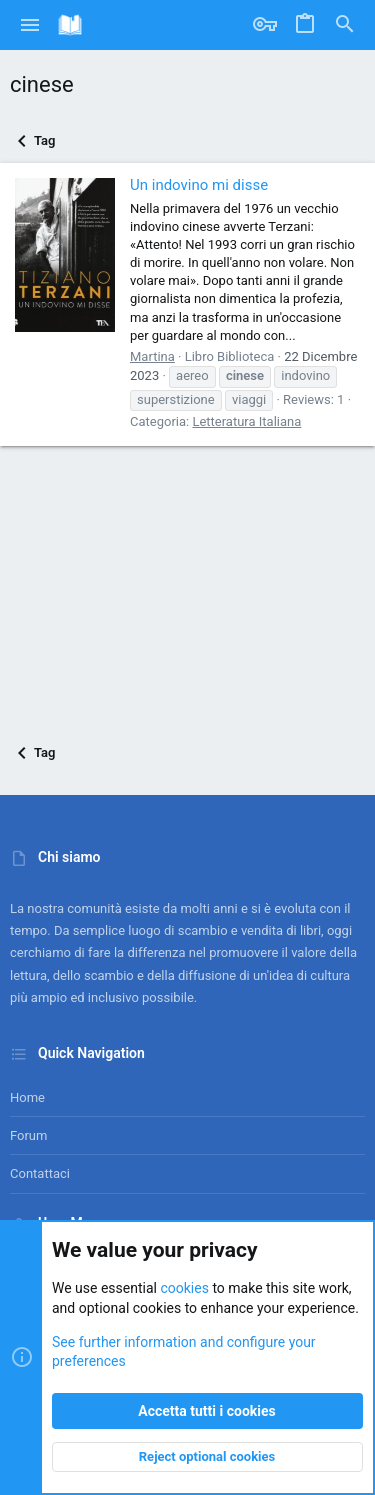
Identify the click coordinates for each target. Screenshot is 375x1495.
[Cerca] (345, 25)
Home (27, 1097)
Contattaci (40, 1173)
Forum (28, 1135)
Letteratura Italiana (246, 421)
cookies (184, 1289)
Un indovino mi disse (199, 185)
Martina (152, 356)
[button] (30, 25)
